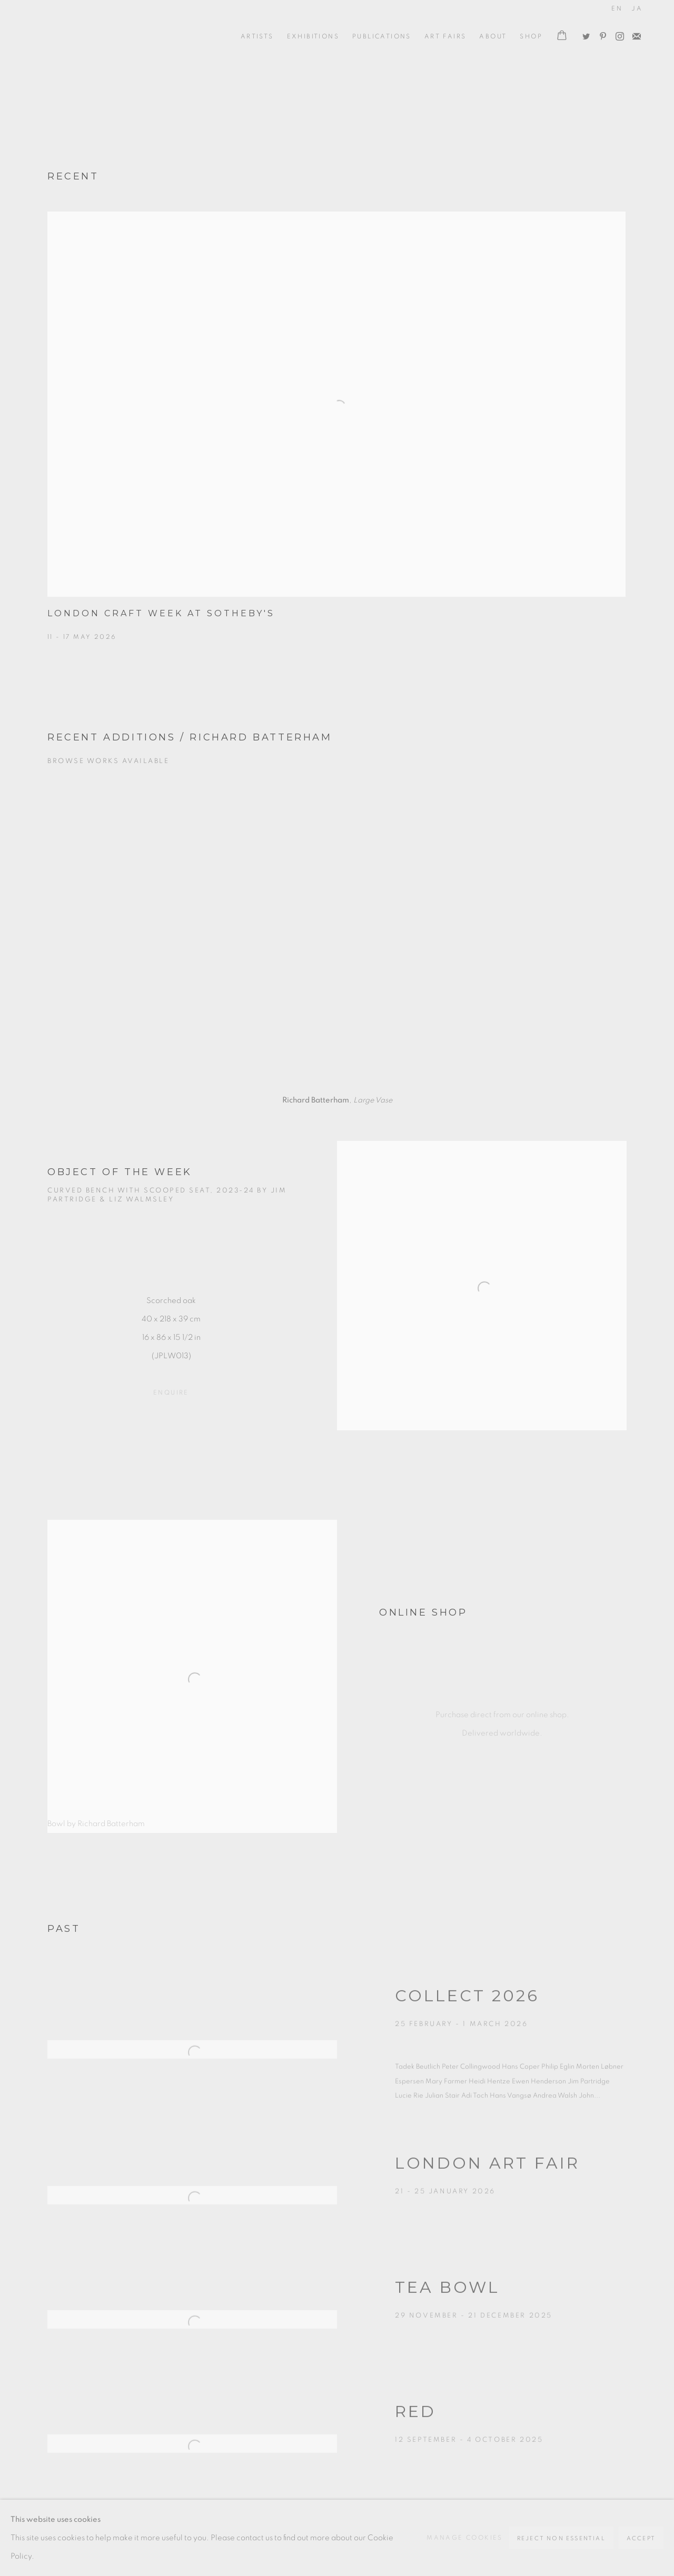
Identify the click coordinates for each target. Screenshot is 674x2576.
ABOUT (493, 36)
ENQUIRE (171, 1392)
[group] (337, 935)
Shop (531, 36)
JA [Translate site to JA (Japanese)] (636, 8)
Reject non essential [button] (561, 2538)
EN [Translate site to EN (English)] (616, 8)
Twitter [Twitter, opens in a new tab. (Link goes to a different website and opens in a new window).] (583, 34)
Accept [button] (641, 2538)
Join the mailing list (634, 34)
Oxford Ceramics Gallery (79, 36)
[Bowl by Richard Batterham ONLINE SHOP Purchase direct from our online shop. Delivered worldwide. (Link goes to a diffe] (337, 1676)
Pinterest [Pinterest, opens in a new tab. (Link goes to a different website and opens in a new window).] (600, 34)
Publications (381, 36)
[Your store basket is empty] (562, 36)
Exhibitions (313, 36)
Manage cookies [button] (465, 2537)
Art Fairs (445, 36)
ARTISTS (257, 36)
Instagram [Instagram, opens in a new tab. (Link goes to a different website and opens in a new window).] (617, 34)
